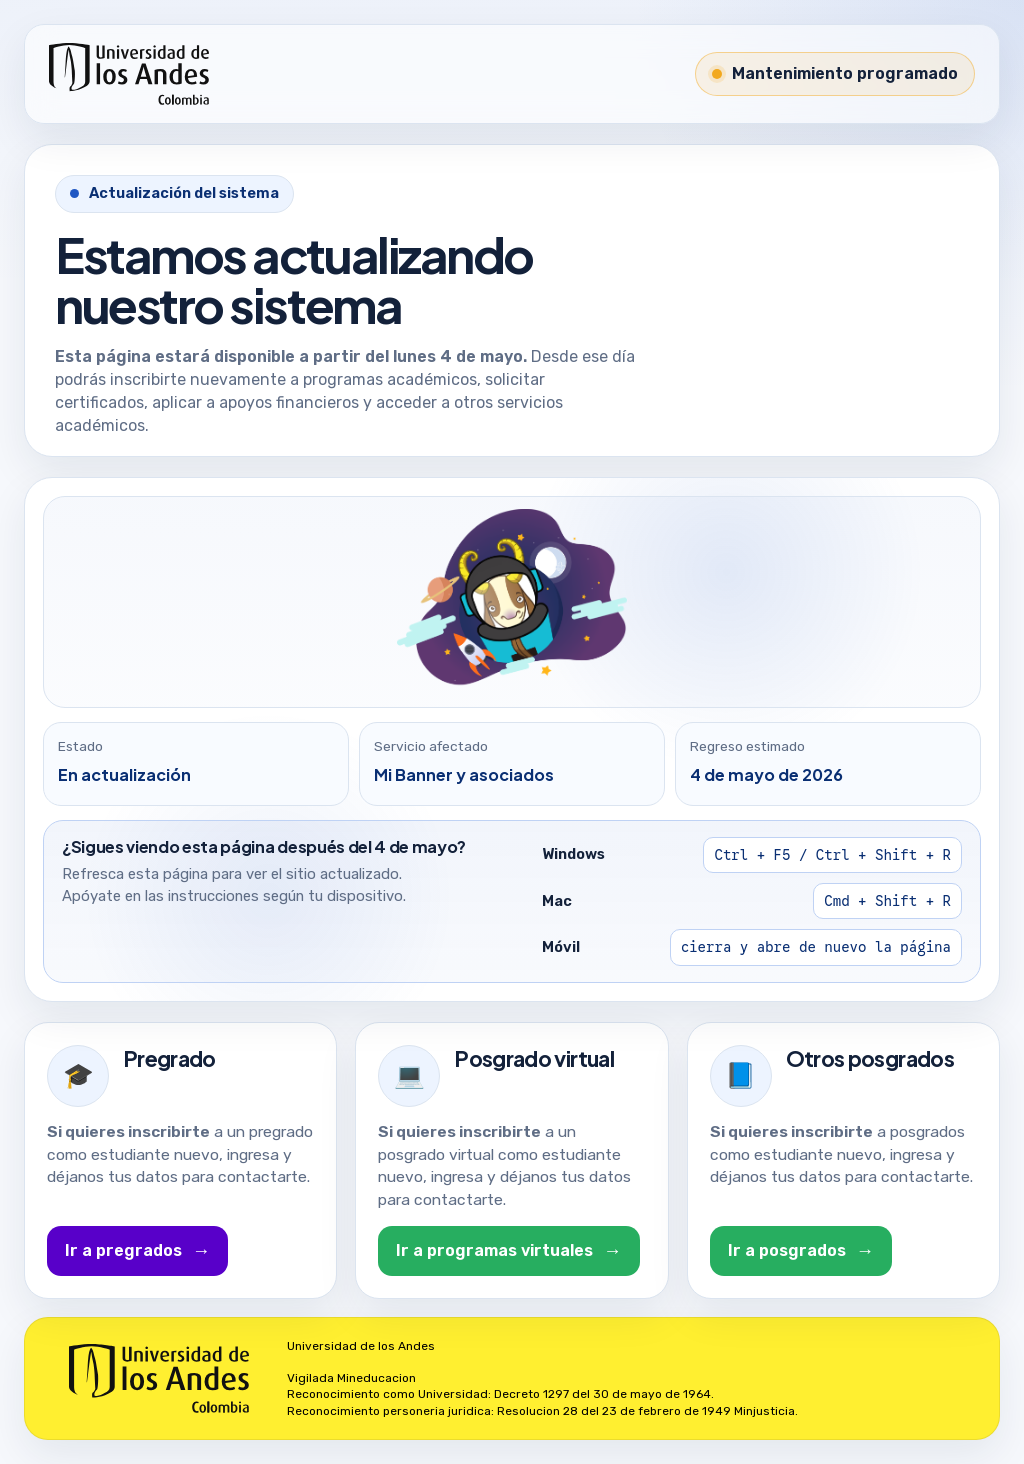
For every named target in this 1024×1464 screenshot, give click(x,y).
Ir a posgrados (801, 1251)
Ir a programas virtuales (508, 1251)
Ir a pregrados (137, 1251)
